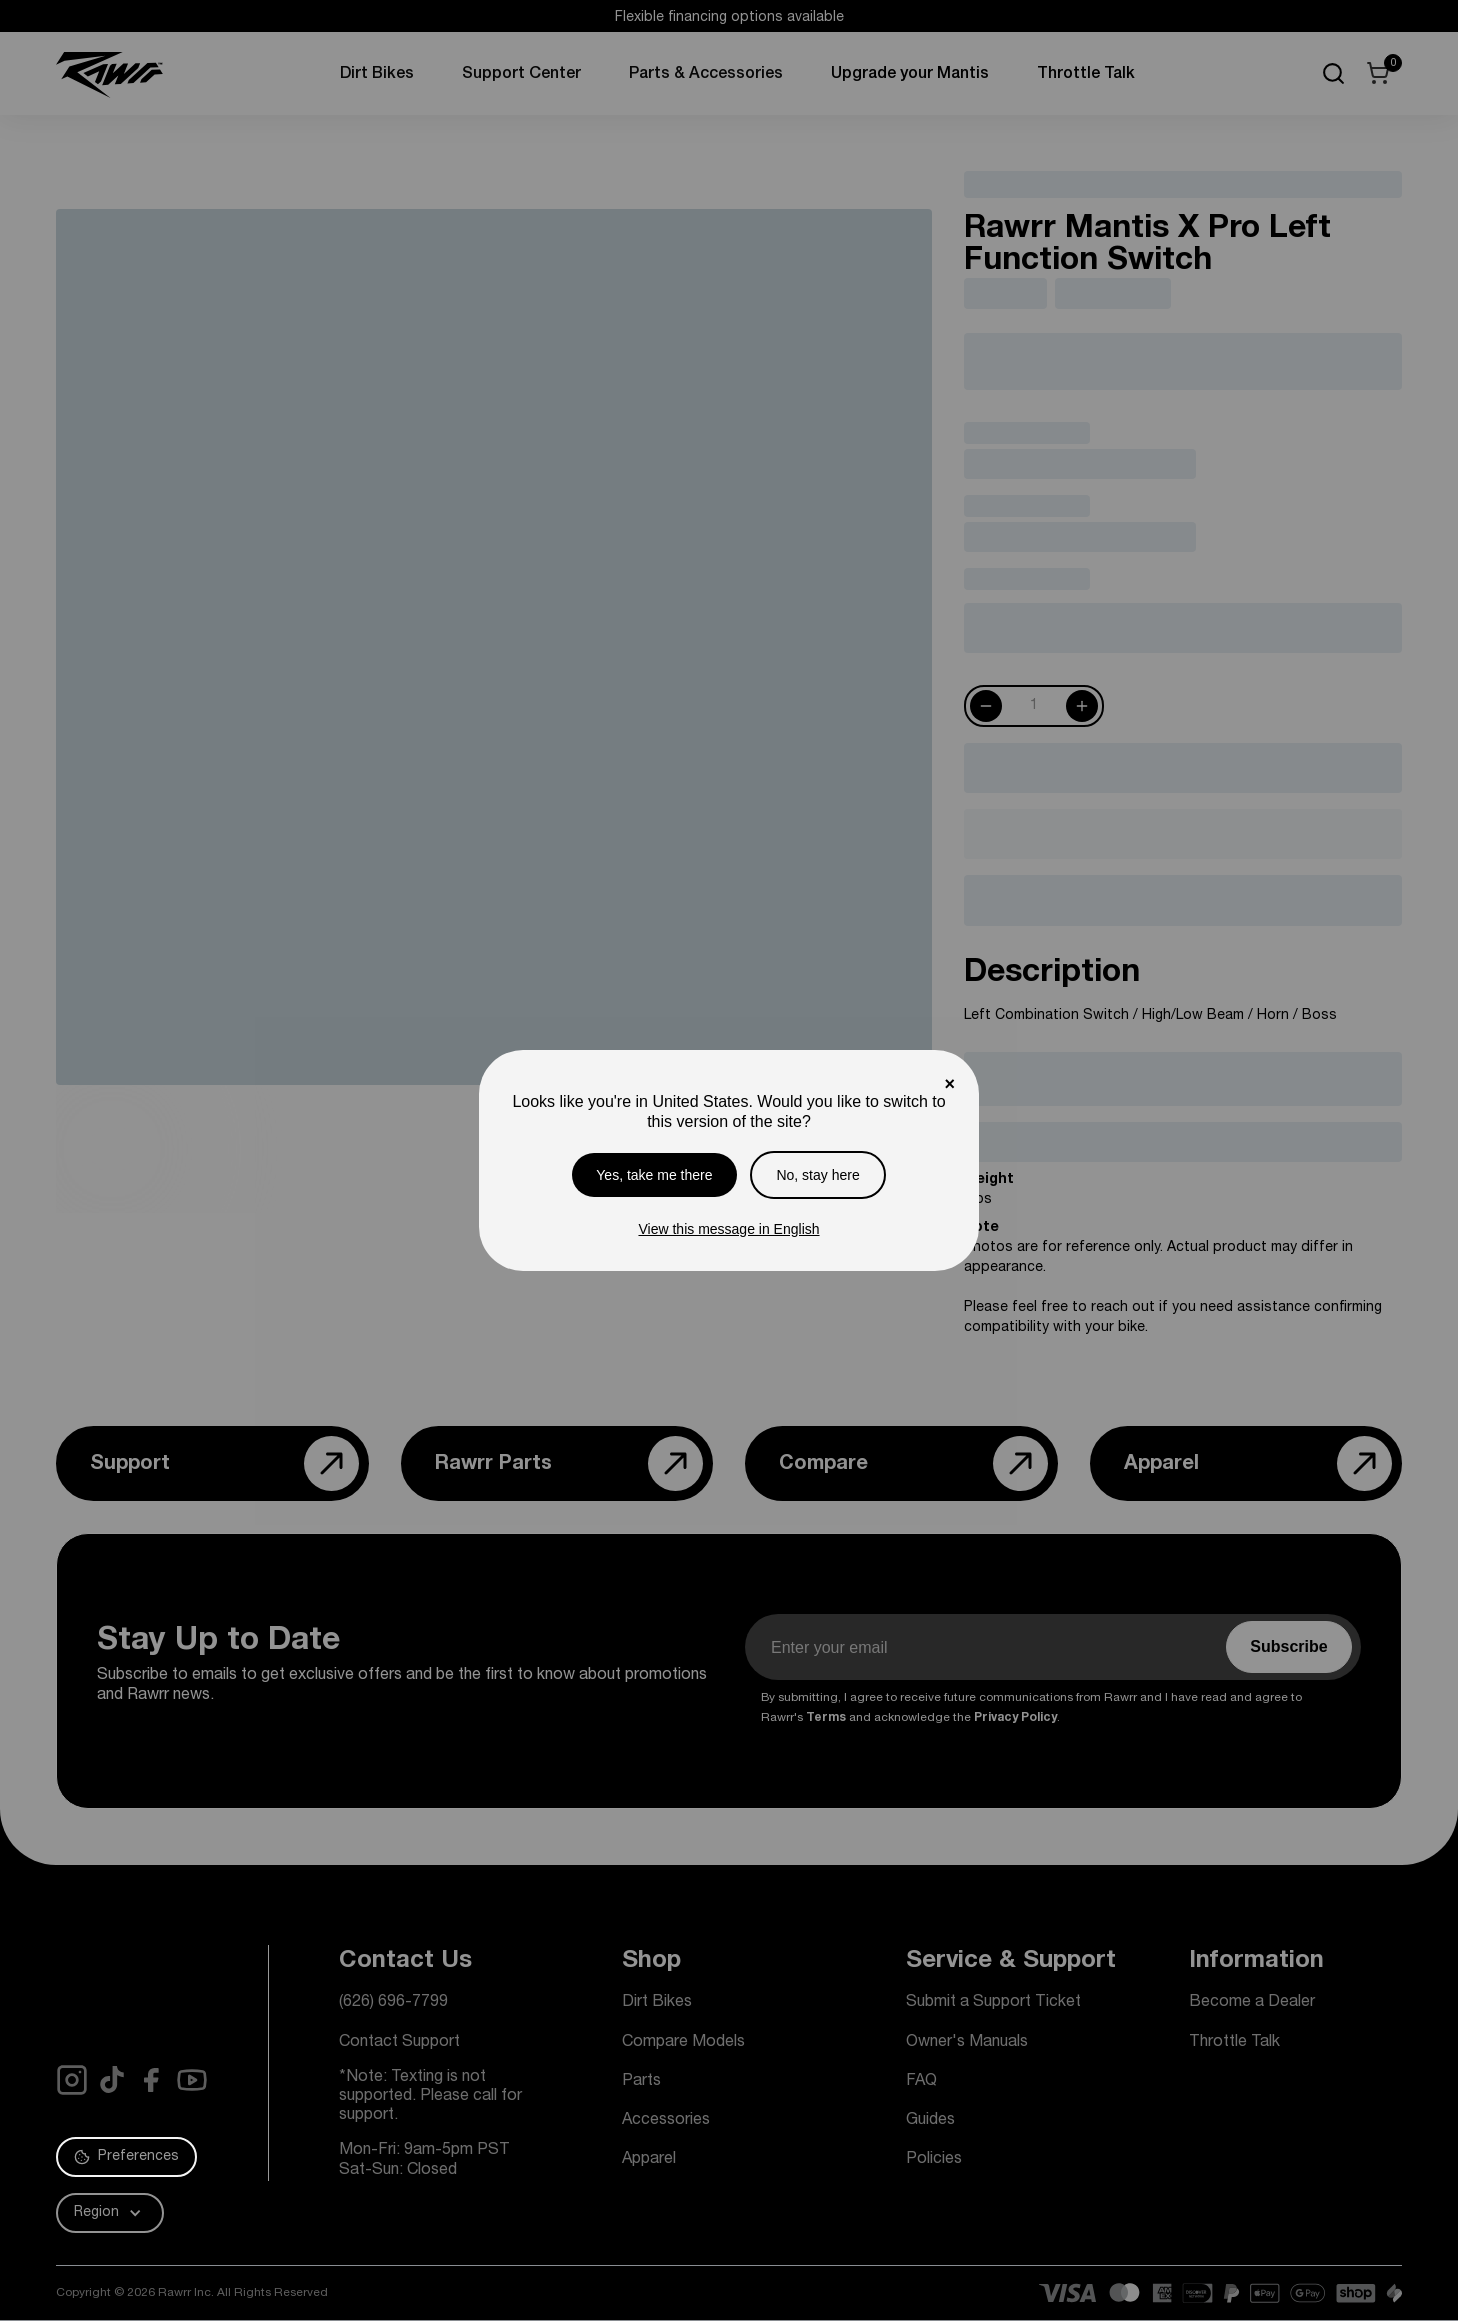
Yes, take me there (654, 1175)
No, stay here (817, 1175)
